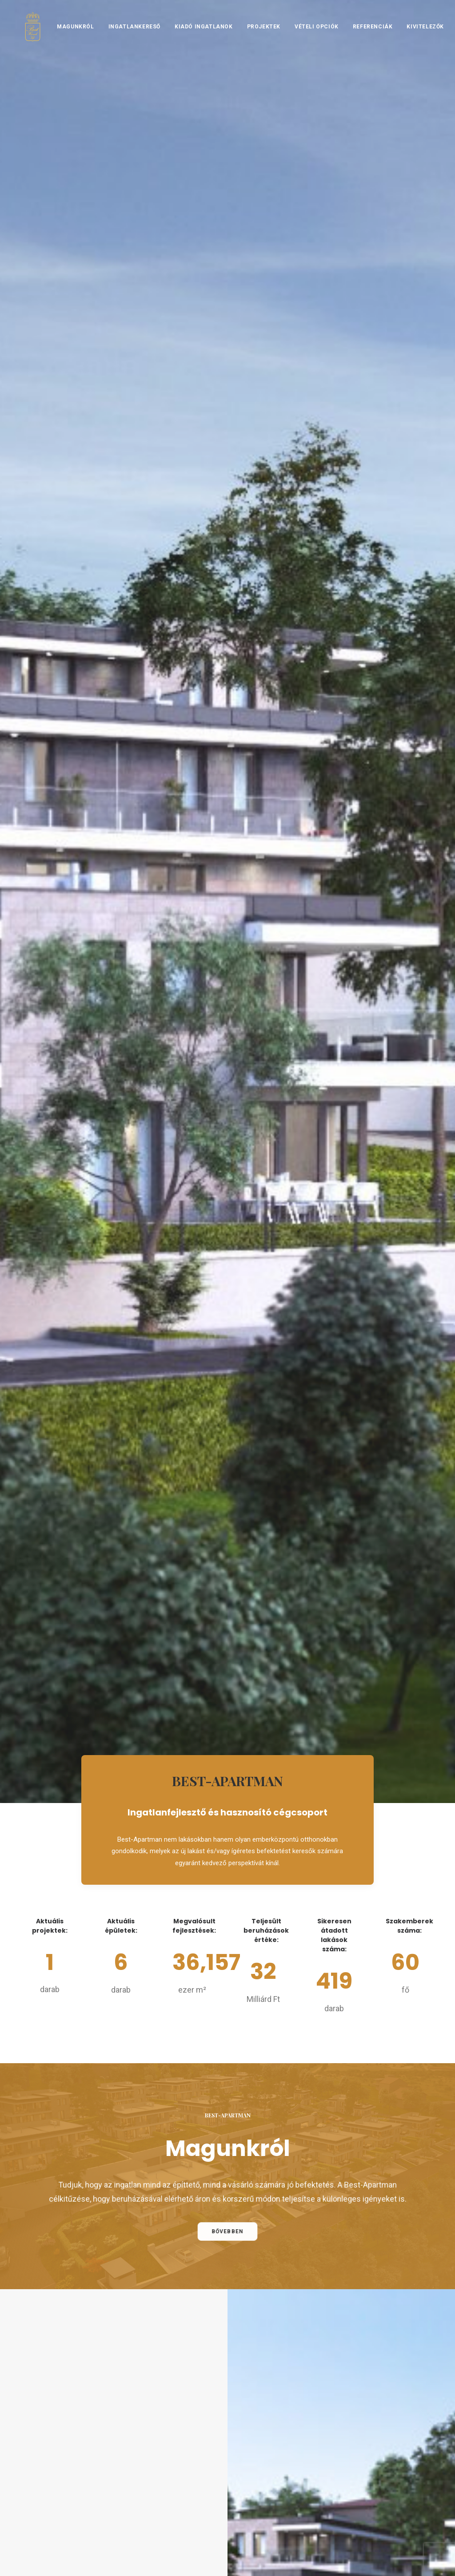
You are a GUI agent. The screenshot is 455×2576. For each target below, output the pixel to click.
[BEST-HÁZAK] (28, 38)
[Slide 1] (288, 2128)
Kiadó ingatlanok (195, 39)
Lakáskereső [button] (192, 1299)
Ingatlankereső (126, 39)
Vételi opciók (308, 39)
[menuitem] (69, 38)
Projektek (254, 39)
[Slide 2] (301, 2128)
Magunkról (66, 39)
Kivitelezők (416, 39)
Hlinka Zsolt (413, 2562)
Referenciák (364, 39)
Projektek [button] (267, 1299)
